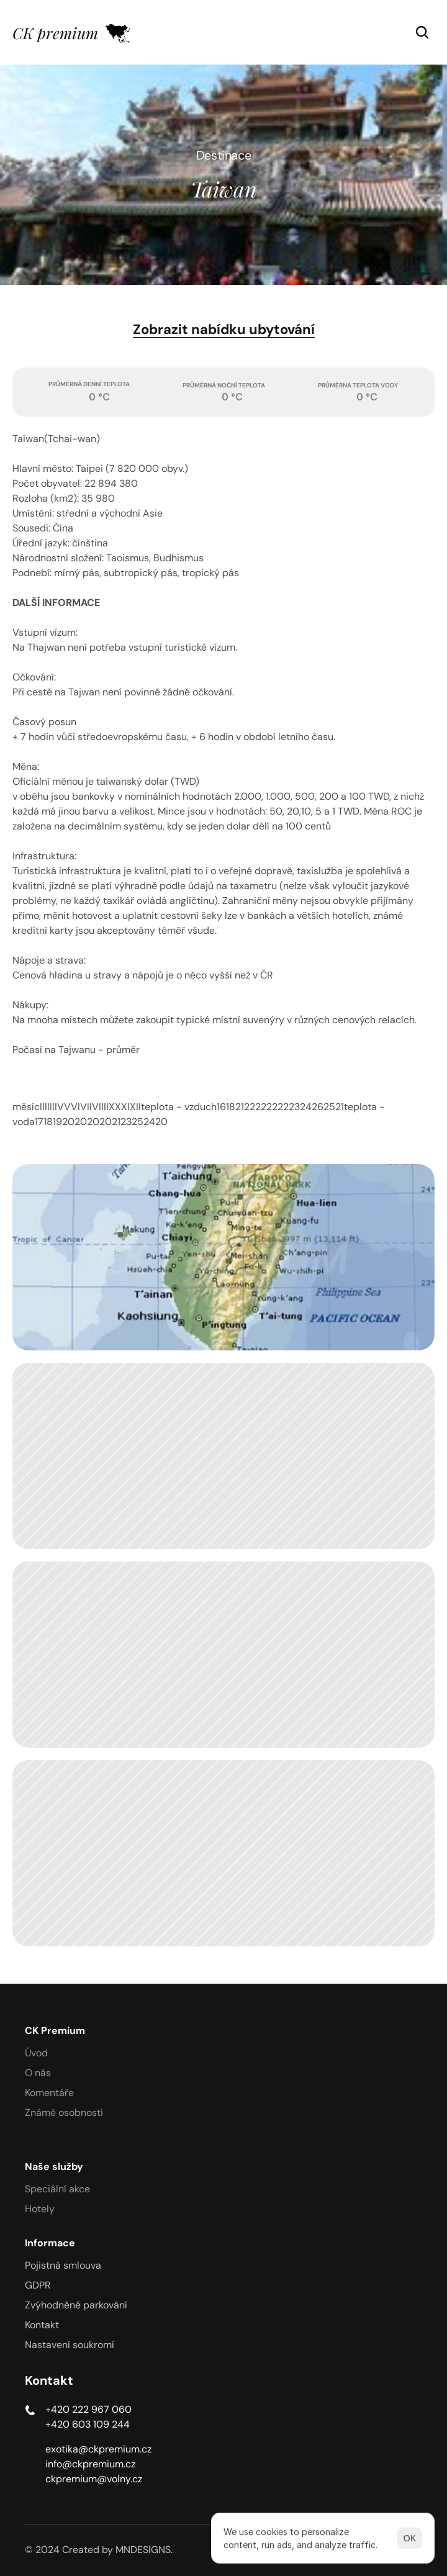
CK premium (55, 32)
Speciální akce (57, 2188)
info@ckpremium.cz (90, 2463)
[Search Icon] (422, 32)
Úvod (36, 2052)
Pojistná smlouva (63, 2265)
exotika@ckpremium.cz (98, 2449)
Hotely (40, 2208)
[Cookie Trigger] (69, 2345)
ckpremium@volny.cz (93, 2478)
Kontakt (42, 2324)
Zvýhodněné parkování (76, 2305)
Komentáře (49, 2092)
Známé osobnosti (64, 2112)
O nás (38, 2072)
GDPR (38, 2285)
